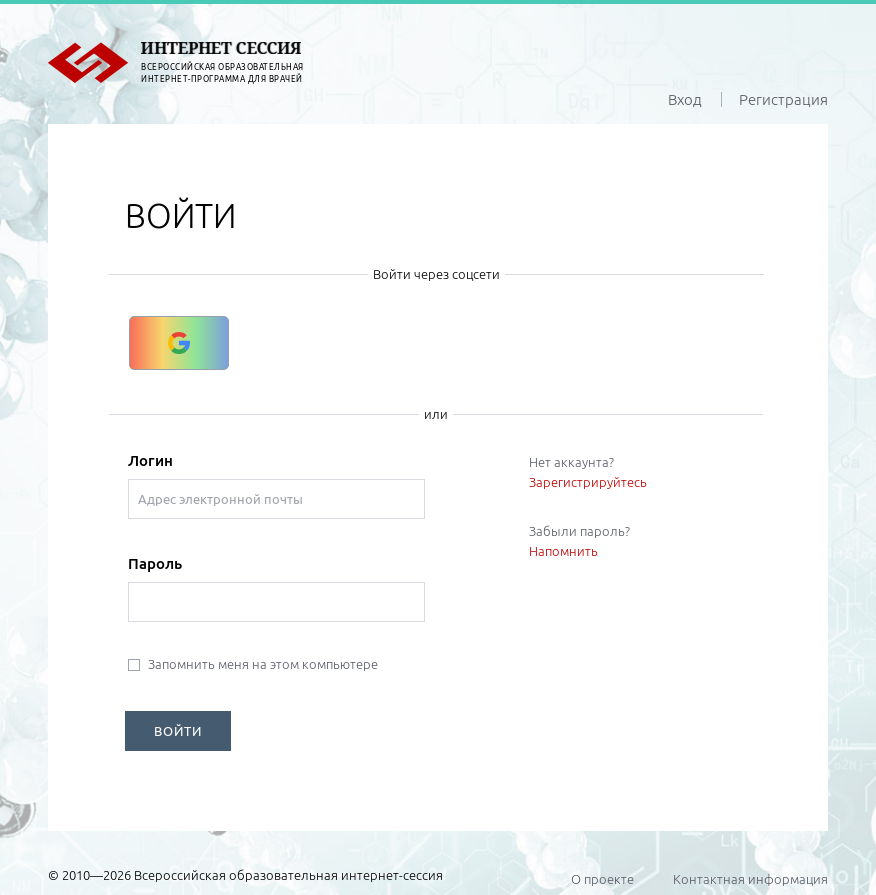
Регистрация (783, 99)
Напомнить (563, 551)
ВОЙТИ (178, 731)
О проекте (602, 879)
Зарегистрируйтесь (588, 482)
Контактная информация (750, 879)
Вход (685, 99)
